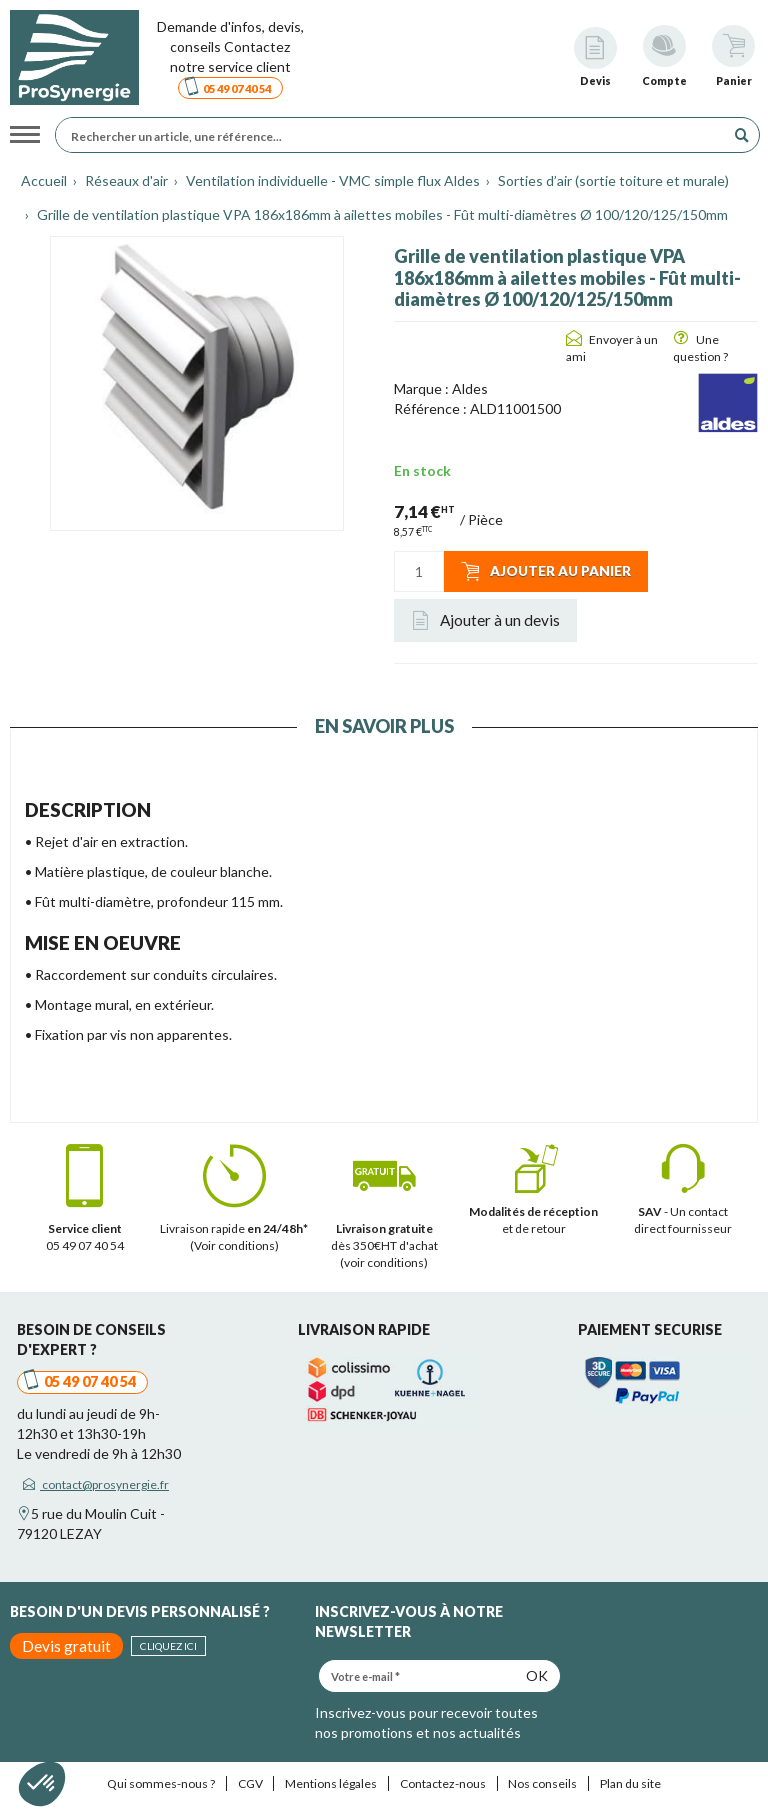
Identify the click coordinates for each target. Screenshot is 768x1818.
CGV (250, 1783)
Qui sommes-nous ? (161, 1783)
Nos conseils (542, 1783)
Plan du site (630, 1783)
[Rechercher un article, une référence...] (395, 135)
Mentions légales (331, 1783)
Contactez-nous (443, 1783)
